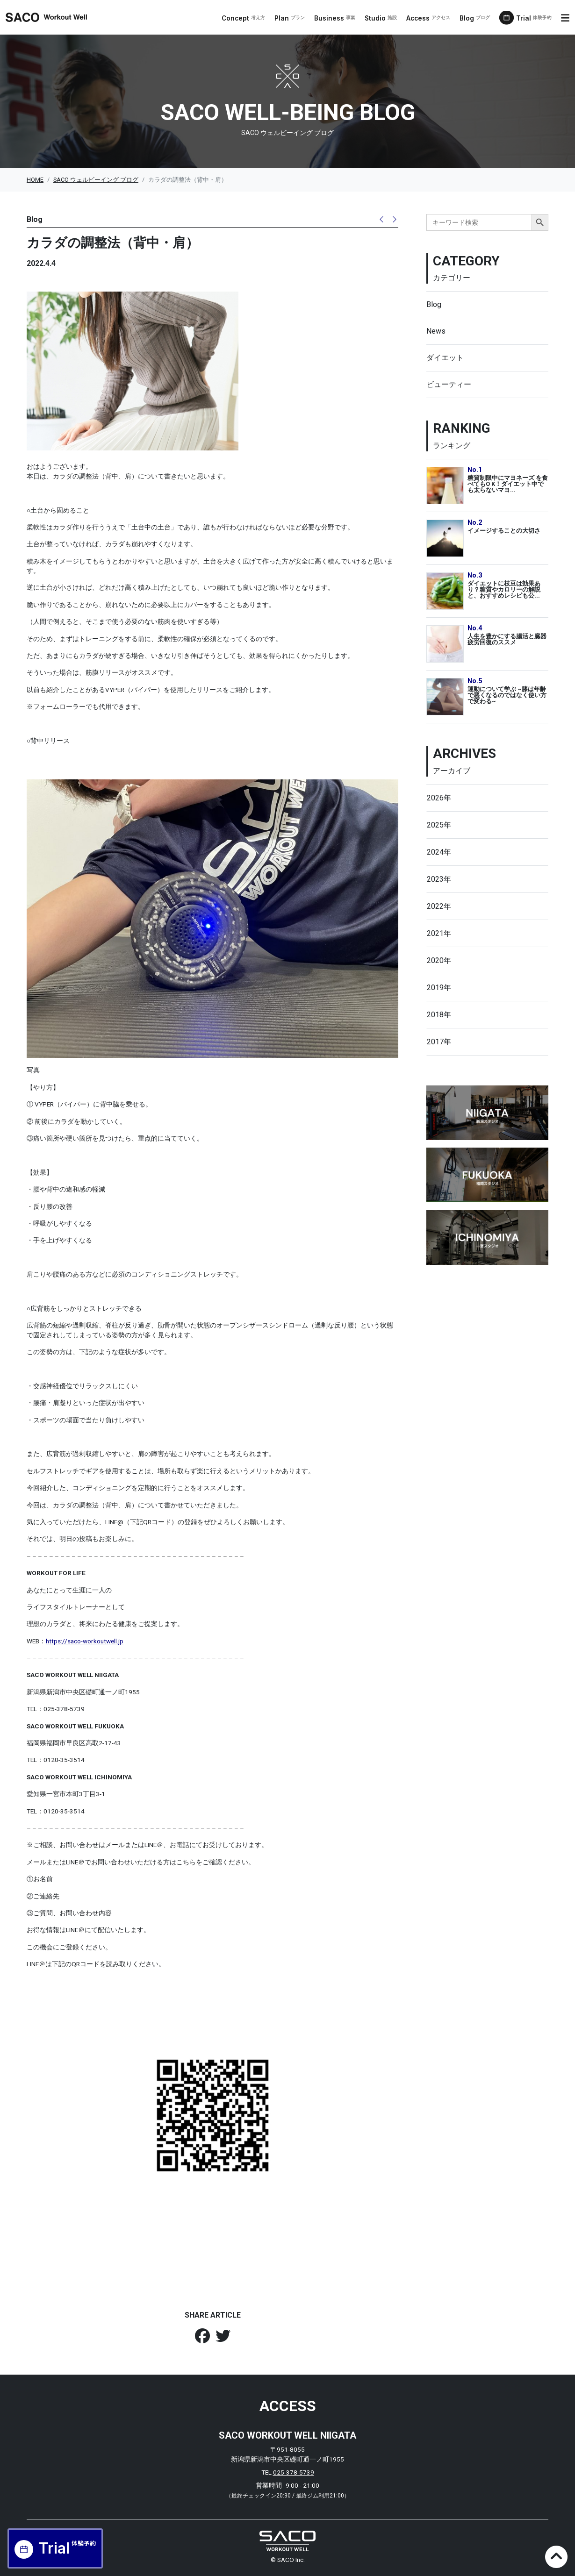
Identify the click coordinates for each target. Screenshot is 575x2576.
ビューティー (448, 384)
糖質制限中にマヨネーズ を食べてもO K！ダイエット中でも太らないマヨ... (507, 483)
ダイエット (445, 357)
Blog (475, 18)
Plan (289, 18)
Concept (243, 18)
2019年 (439, 987)
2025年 (439, 825)
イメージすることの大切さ (503, 530)
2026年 (439, 797)
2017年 (439, 1041)
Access (428, 18)
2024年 (439, 852)
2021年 (439, 933)
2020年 (439, 960)
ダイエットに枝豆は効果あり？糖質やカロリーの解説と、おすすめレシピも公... (503, 589)
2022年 (439, 906)
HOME (35, 179)
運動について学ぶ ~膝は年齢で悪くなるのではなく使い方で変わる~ (506, 694)
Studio (381, 18)
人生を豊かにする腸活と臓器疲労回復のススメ (506, 639)
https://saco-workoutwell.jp (84, 1641)
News (436, 331)
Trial (534, 18)
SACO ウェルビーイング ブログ (95, 179)
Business (334, 18)
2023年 (439, 879)
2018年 (439, 1014)
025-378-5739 (293, 2472)
